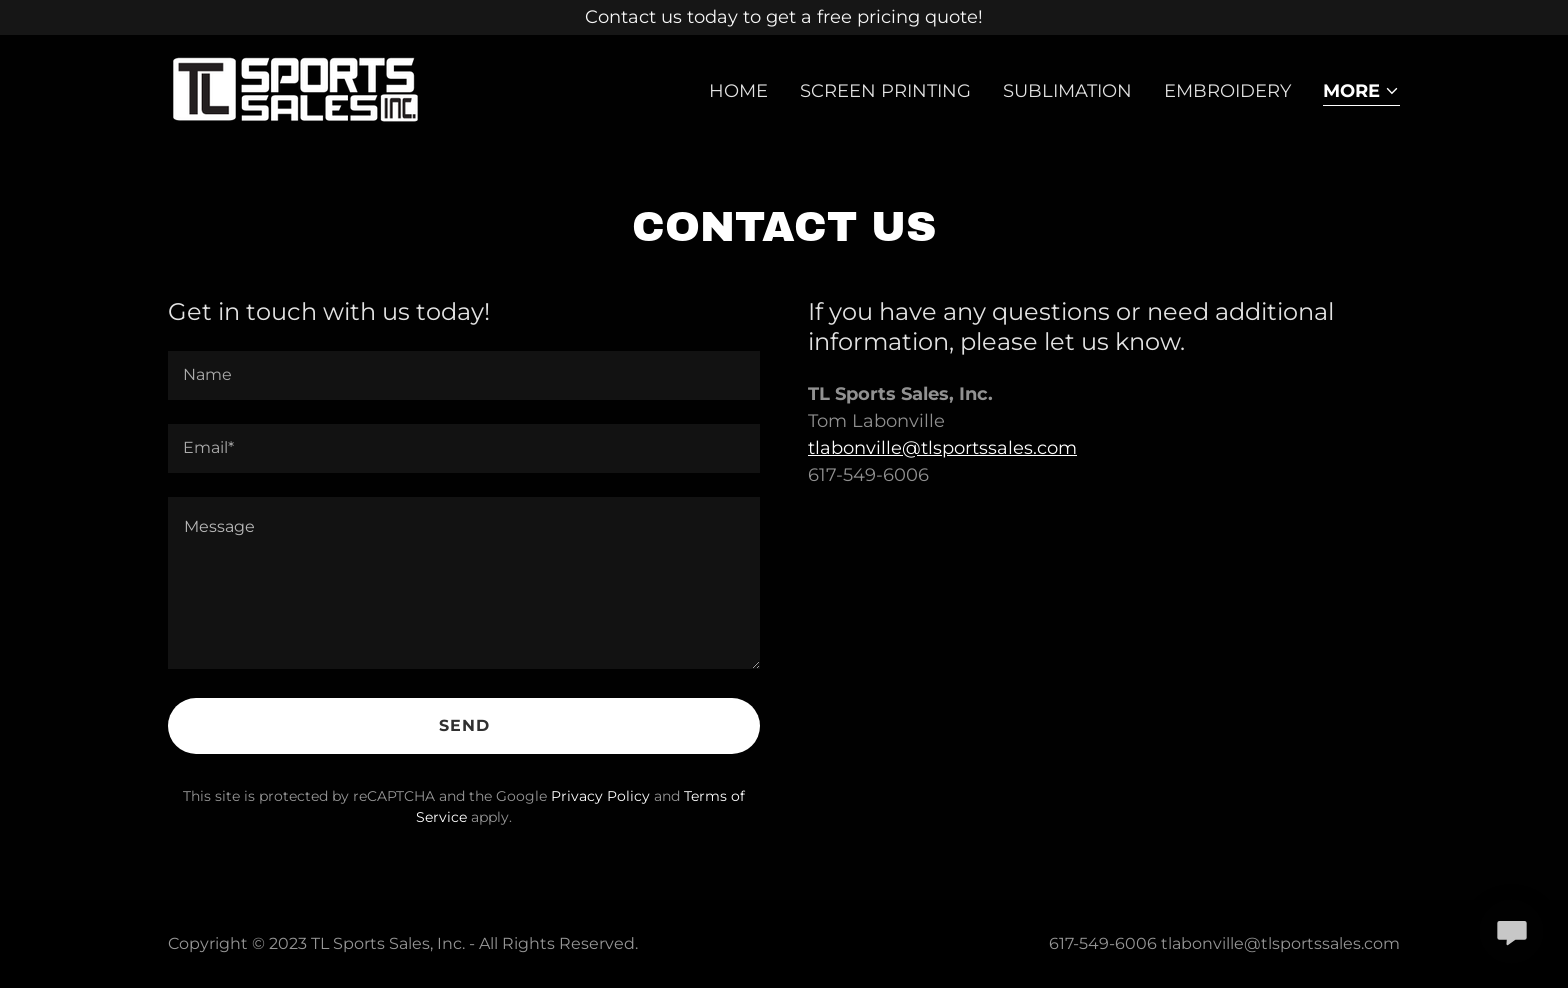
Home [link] (738, 91)
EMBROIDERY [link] (1227, 91)
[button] (1361, 92)
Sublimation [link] (1067, 91)
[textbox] (464, 375)
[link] (296, 87)
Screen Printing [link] (885, 91)
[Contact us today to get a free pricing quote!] (784, 17)
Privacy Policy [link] (600, 796)
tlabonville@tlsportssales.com (942, 448)
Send (464, 725)
